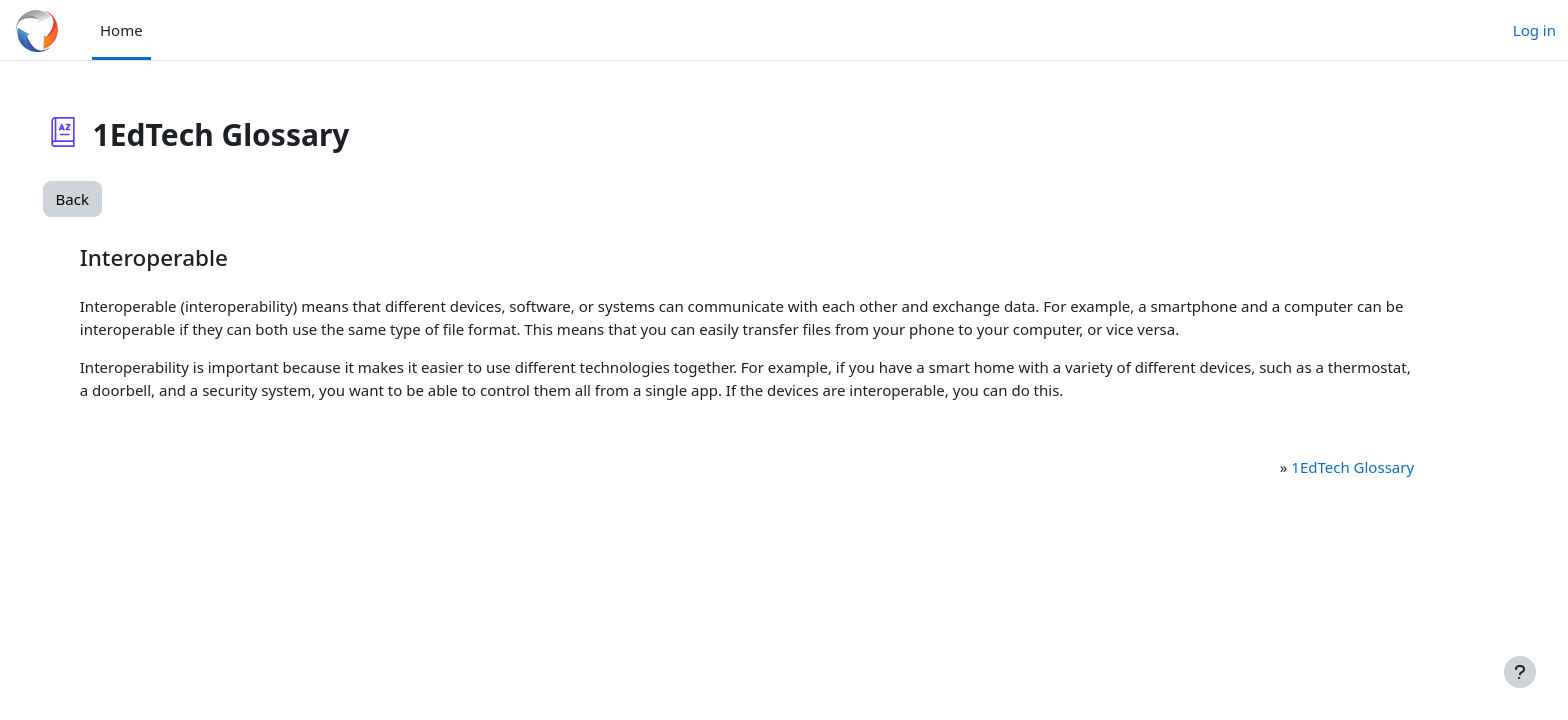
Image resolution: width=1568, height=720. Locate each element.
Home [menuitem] (121, 30)
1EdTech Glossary (1328, 467)
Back (100, 199)
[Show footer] (1520, 672)
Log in (1534, 30)
